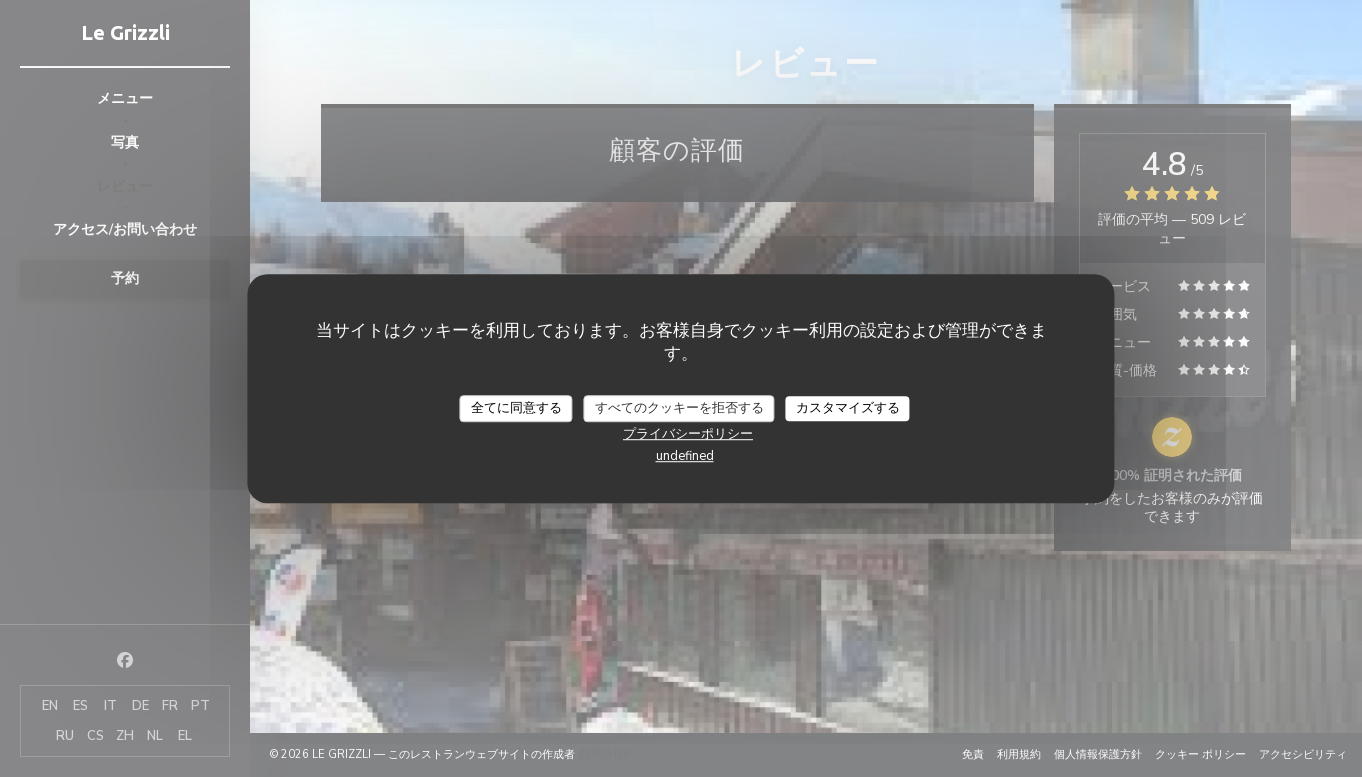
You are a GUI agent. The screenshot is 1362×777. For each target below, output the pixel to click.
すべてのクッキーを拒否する (679, 408)
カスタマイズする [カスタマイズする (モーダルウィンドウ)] (848, 408)
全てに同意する (516, 408)
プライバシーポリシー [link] (688, 434)
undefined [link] (685, 456)
